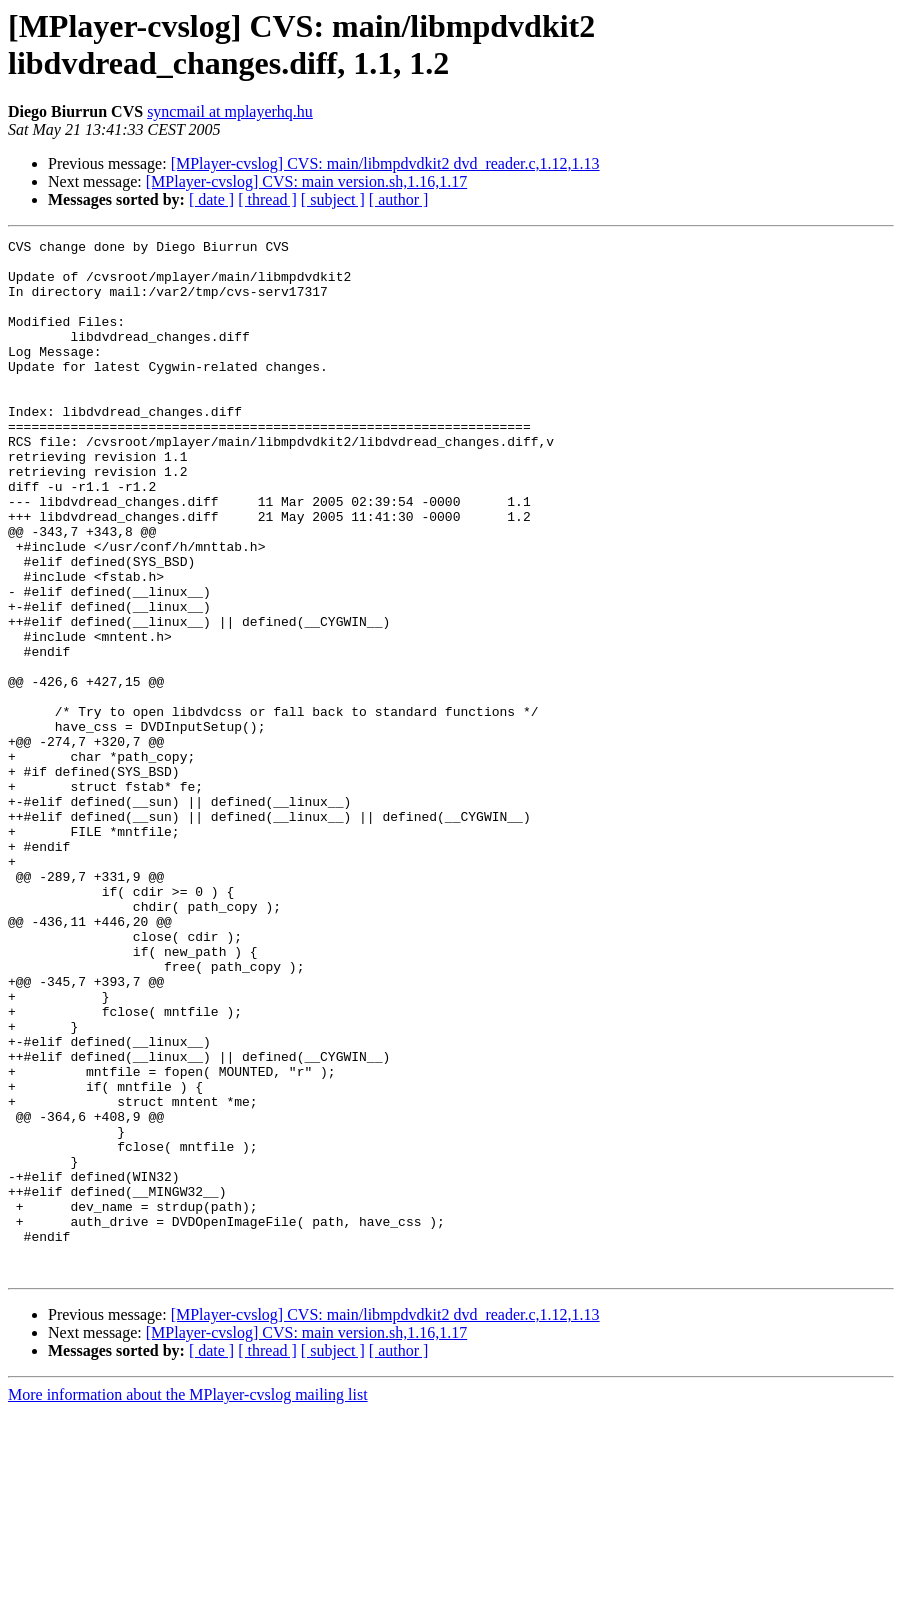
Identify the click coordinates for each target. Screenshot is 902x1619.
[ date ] (211, 199)
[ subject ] (333, 199)
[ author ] (399, 199)
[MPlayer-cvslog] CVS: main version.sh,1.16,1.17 (306, 181)
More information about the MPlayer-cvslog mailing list (188, 1601)
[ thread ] (267, 199)
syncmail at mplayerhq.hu (230, 111)
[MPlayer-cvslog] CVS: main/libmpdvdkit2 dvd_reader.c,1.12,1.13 (385, 163)
